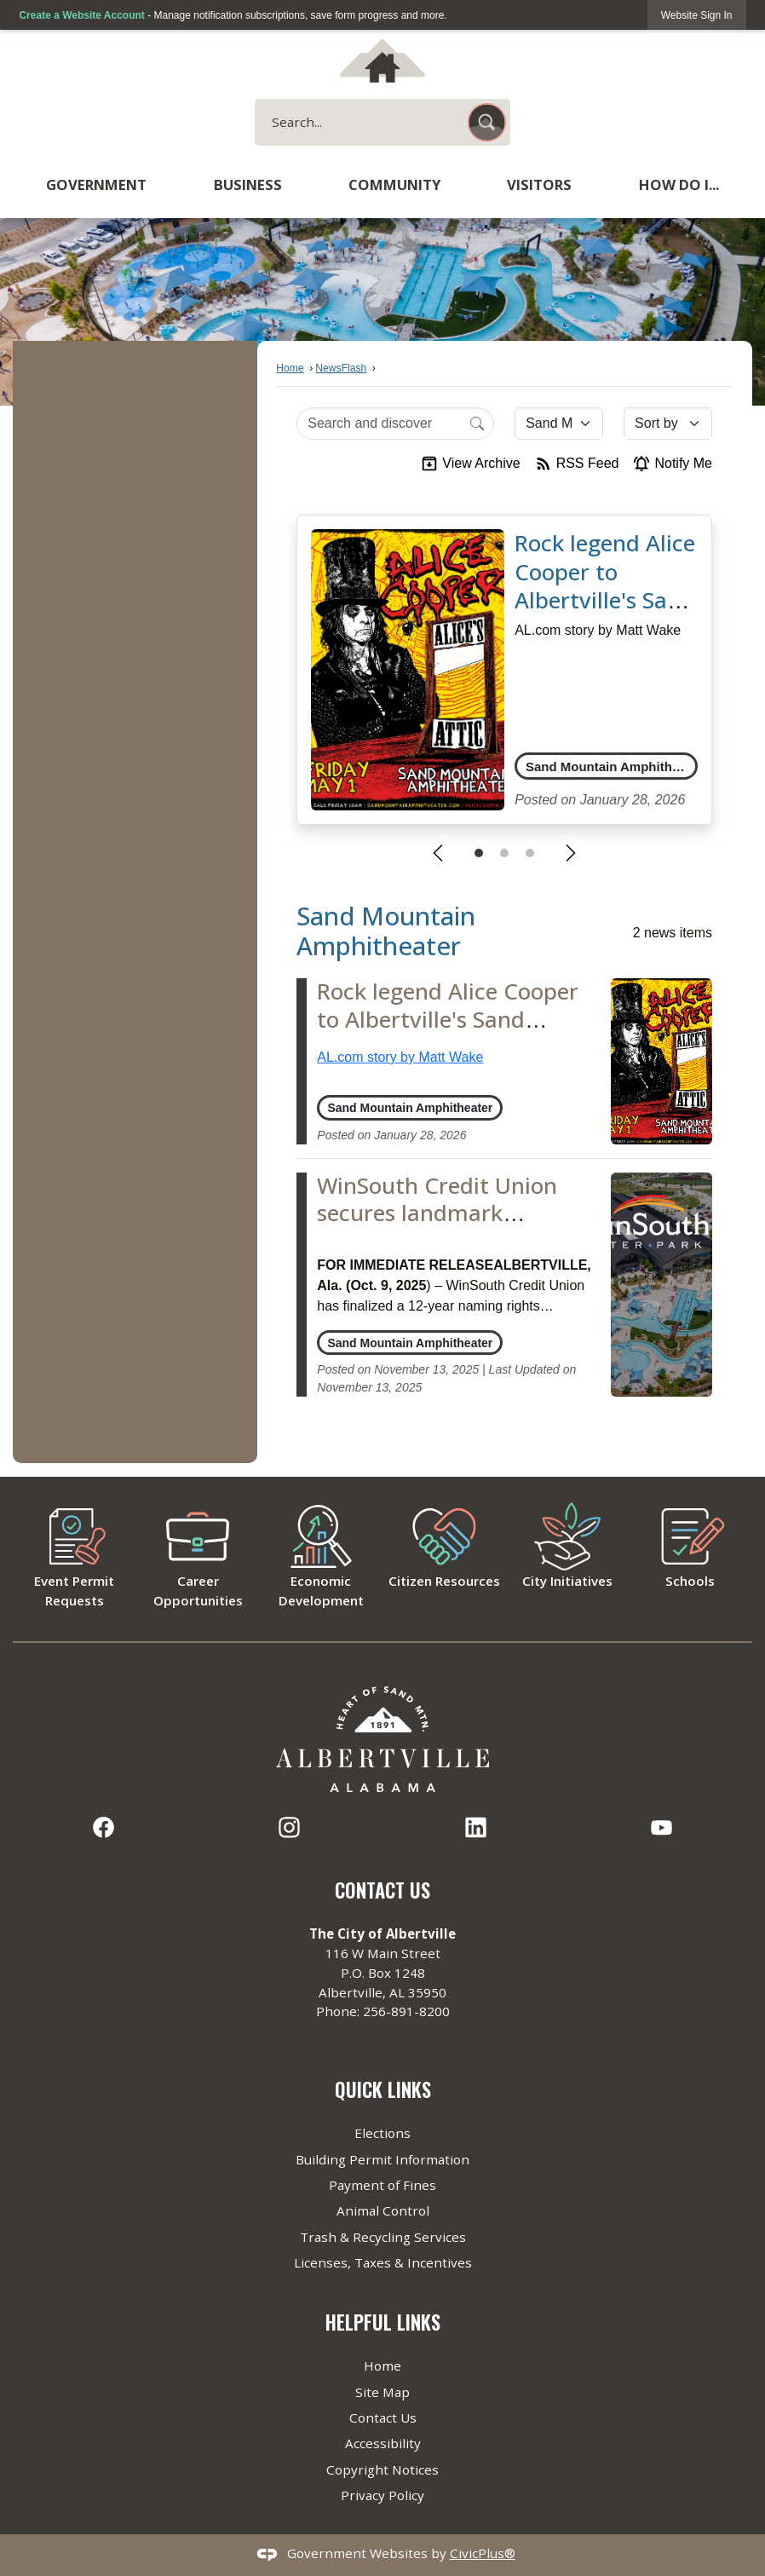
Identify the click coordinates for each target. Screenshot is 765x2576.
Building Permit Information (382, 2159)
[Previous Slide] (437, 852)
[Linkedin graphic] (475, 1827)
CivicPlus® (482, 2553)
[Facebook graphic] (103, 1827)
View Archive (470, 463)
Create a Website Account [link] (81, 15)
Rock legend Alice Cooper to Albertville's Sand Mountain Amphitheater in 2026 (605, 614)
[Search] (477, 422)
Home (289, 368)
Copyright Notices (382, 2469)
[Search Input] (395, 423)
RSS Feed (576, 463)
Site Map (382, 2391)
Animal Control (382, 2210)
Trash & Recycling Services (383, 2236)
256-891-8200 (406, 2011)
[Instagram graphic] (289, 1827)
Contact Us (383, 2417)
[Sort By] (668, 423)
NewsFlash (340, 368)
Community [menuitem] (394, 184)
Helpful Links (382, 2322)
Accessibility (383, 2443)
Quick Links (383, 2089)
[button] (487, 122)
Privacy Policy (382, 2495)
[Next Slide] (570, 852)
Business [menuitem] (248, 184)
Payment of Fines (382, 2184)
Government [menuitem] (96, 184)
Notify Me (672, 463)
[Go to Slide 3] (530, 853)
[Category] (559, 423)
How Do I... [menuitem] (679, 184)
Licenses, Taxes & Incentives (383, 2262)
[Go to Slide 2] (504, 853)
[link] (696, 15)
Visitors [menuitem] (539, 184)
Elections (382, 2132)
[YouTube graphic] (661, 1827)
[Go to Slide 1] (479, 853)
